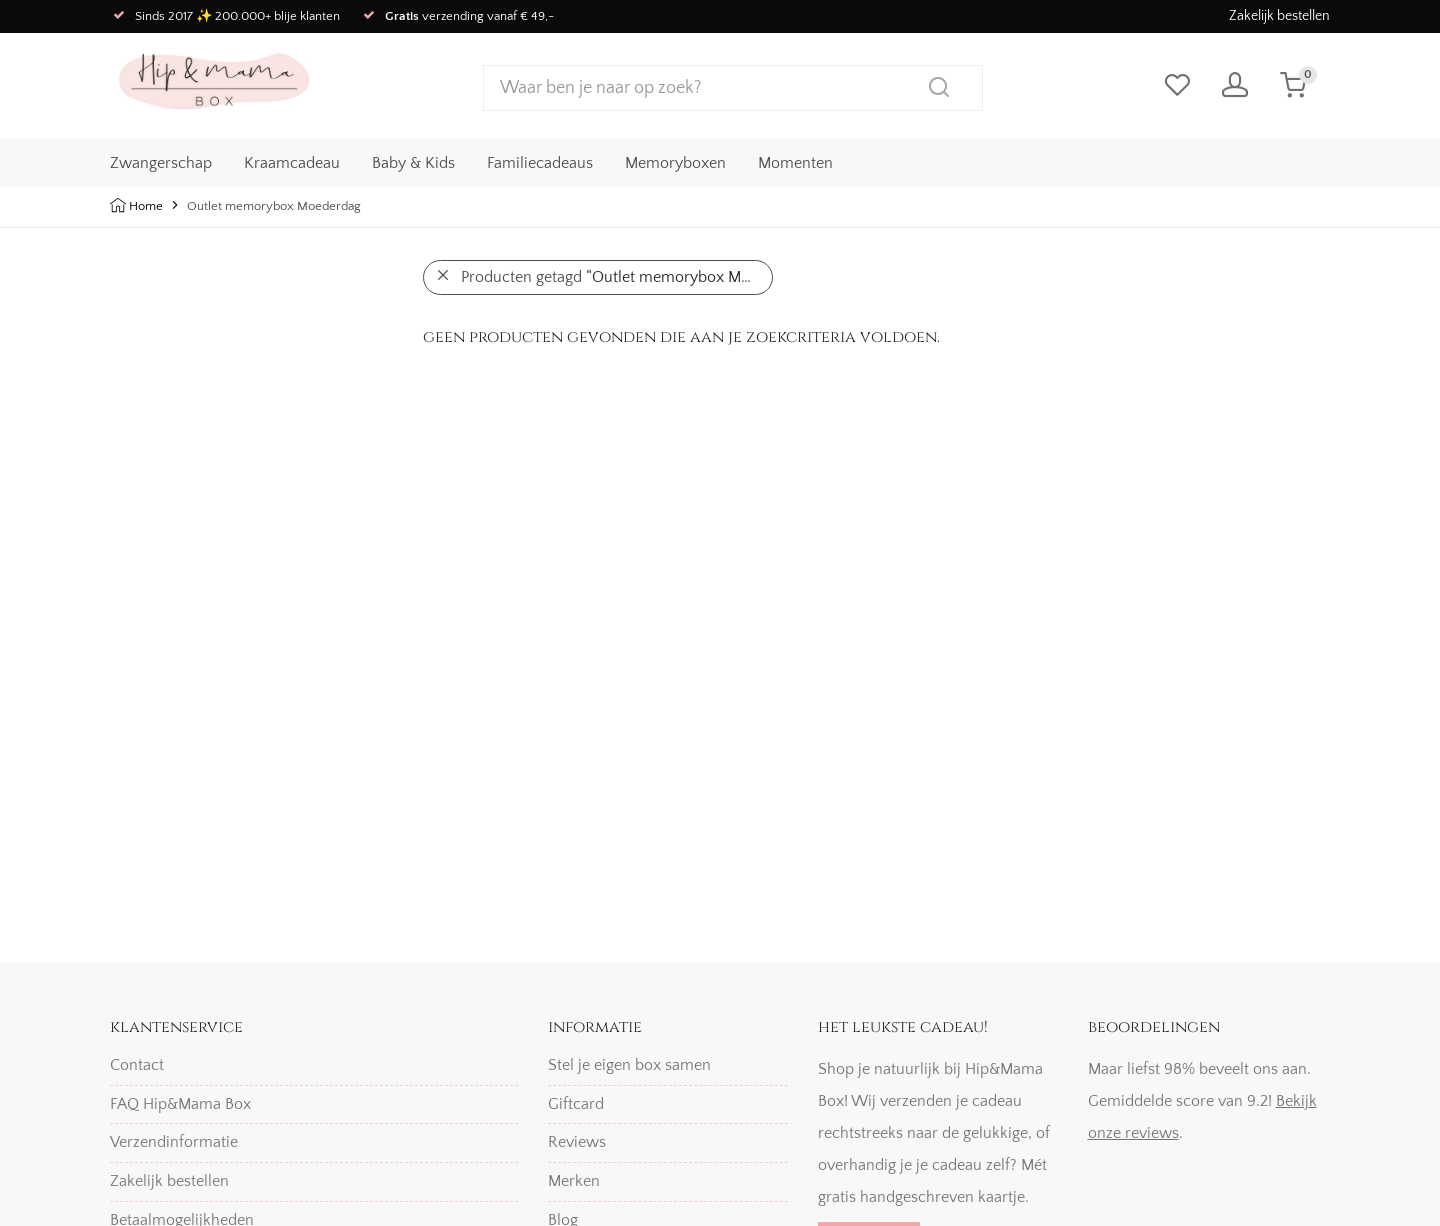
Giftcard (576, 1104)
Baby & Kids (413, 161)
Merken (574, 1181)
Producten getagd (617, 277)
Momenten (795, 161)
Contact (137, 1065)
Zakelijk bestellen (1279, 16)
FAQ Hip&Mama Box (180, 1104)
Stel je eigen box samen (629, 1065)
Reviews (577, 1142)
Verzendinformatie (174, 1142)
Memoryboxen (675, 161)
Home (146, 206)
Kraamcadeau (292, 161)
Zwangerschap (161, 161)
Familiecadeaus (540, 161)
